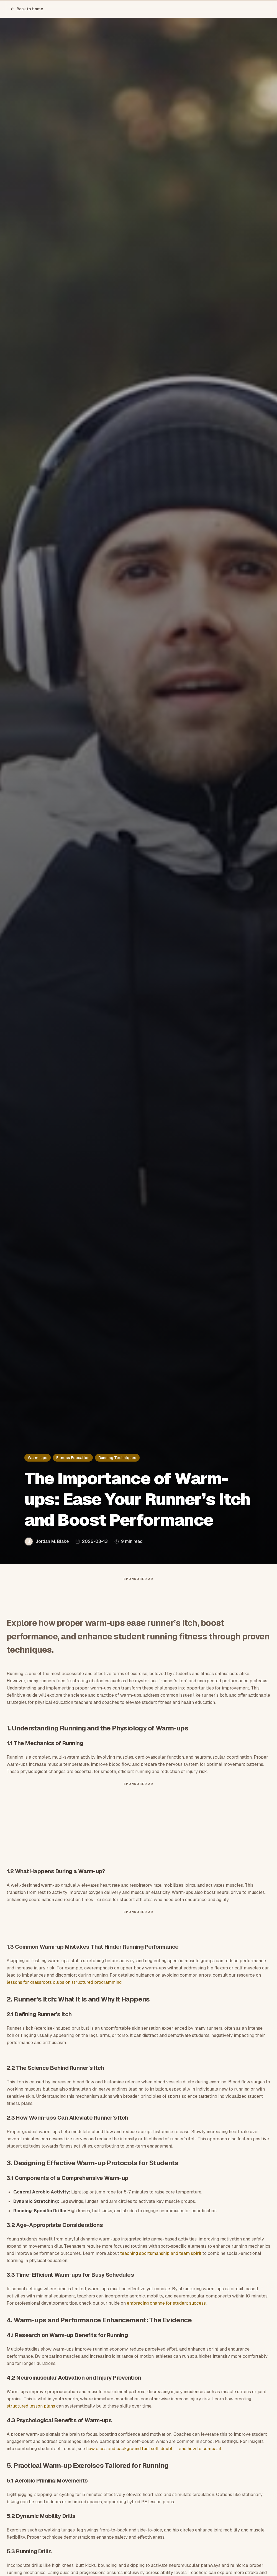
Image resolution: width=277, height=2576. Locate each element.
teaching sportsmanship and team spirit (160, 2253)
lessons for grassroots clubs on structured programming (64, 1982)
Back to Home (26, 8)
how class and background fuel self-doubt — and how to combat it (154, 2449)
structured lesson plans (31, 2406)
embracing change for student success (166, 2303)
